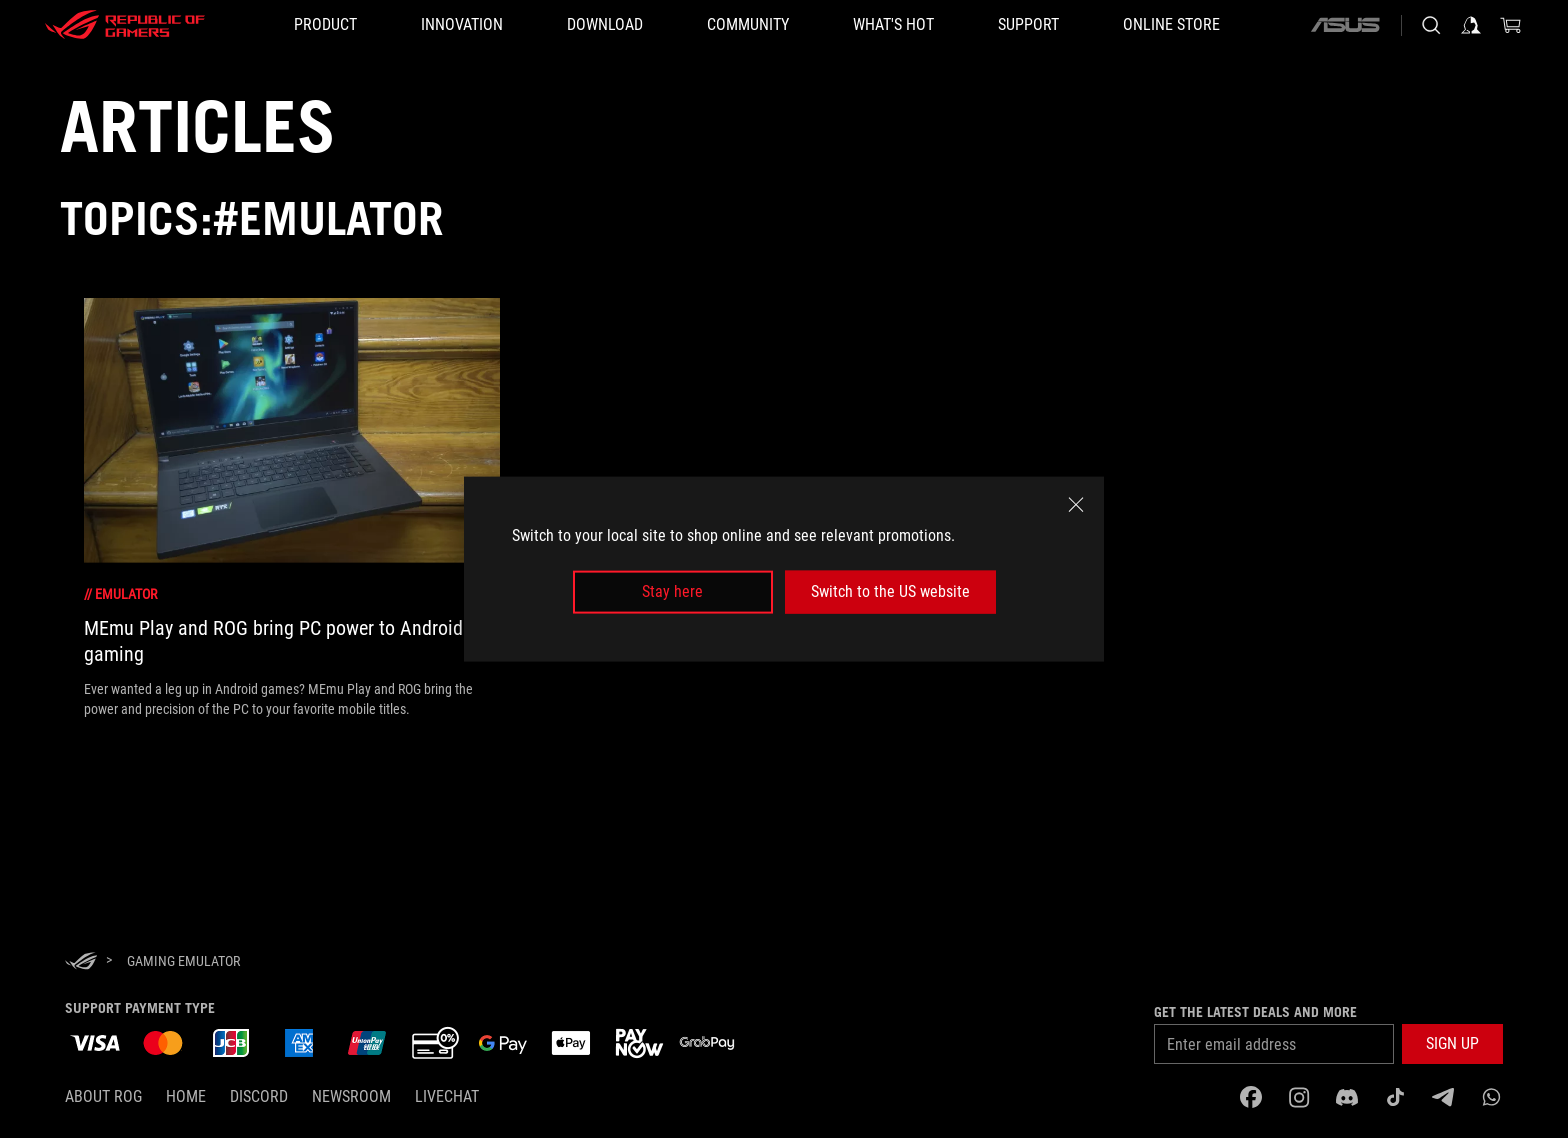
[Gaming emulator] (183, 961)
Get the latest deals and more (1255, 1012)
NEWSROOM (351, 1096)
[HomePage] (81, 962)
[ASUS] (1345, 25)
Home (186, 1096)
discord (259, 1096)
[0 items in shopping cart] (1511, 25)
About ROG (103, 1096)
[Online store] (1171, 25)
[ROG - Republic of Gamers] (125, 25)
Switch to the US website (890, 591)
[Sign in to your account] (1471, 25)
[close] (1076, 505)
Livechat (447, 1096)
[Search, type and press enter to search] (1431, 25)
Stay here (672, 591)
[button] (1452, 1044)
